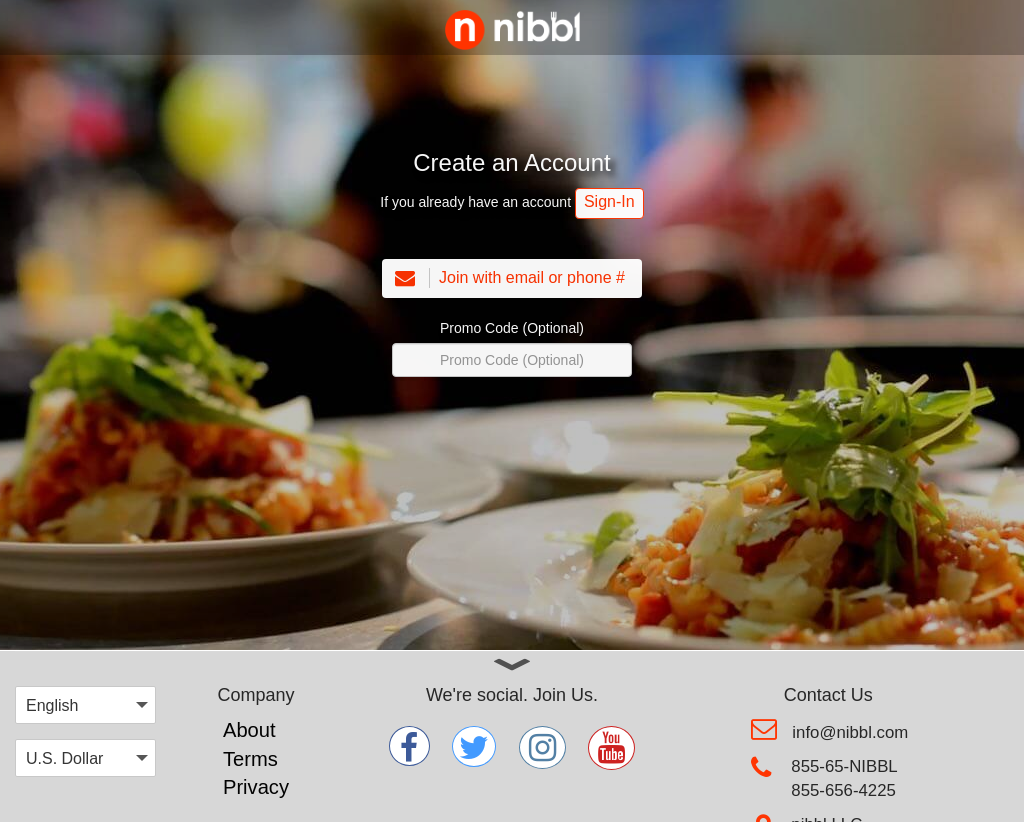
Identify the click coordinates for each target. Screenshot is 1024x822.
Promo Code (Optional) (512, 328)
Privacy (256, 787)
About (249, 730)
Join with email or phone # (507, 278)
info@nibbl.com (850, 732)
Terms (250, 759)
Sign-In (609, 201)
